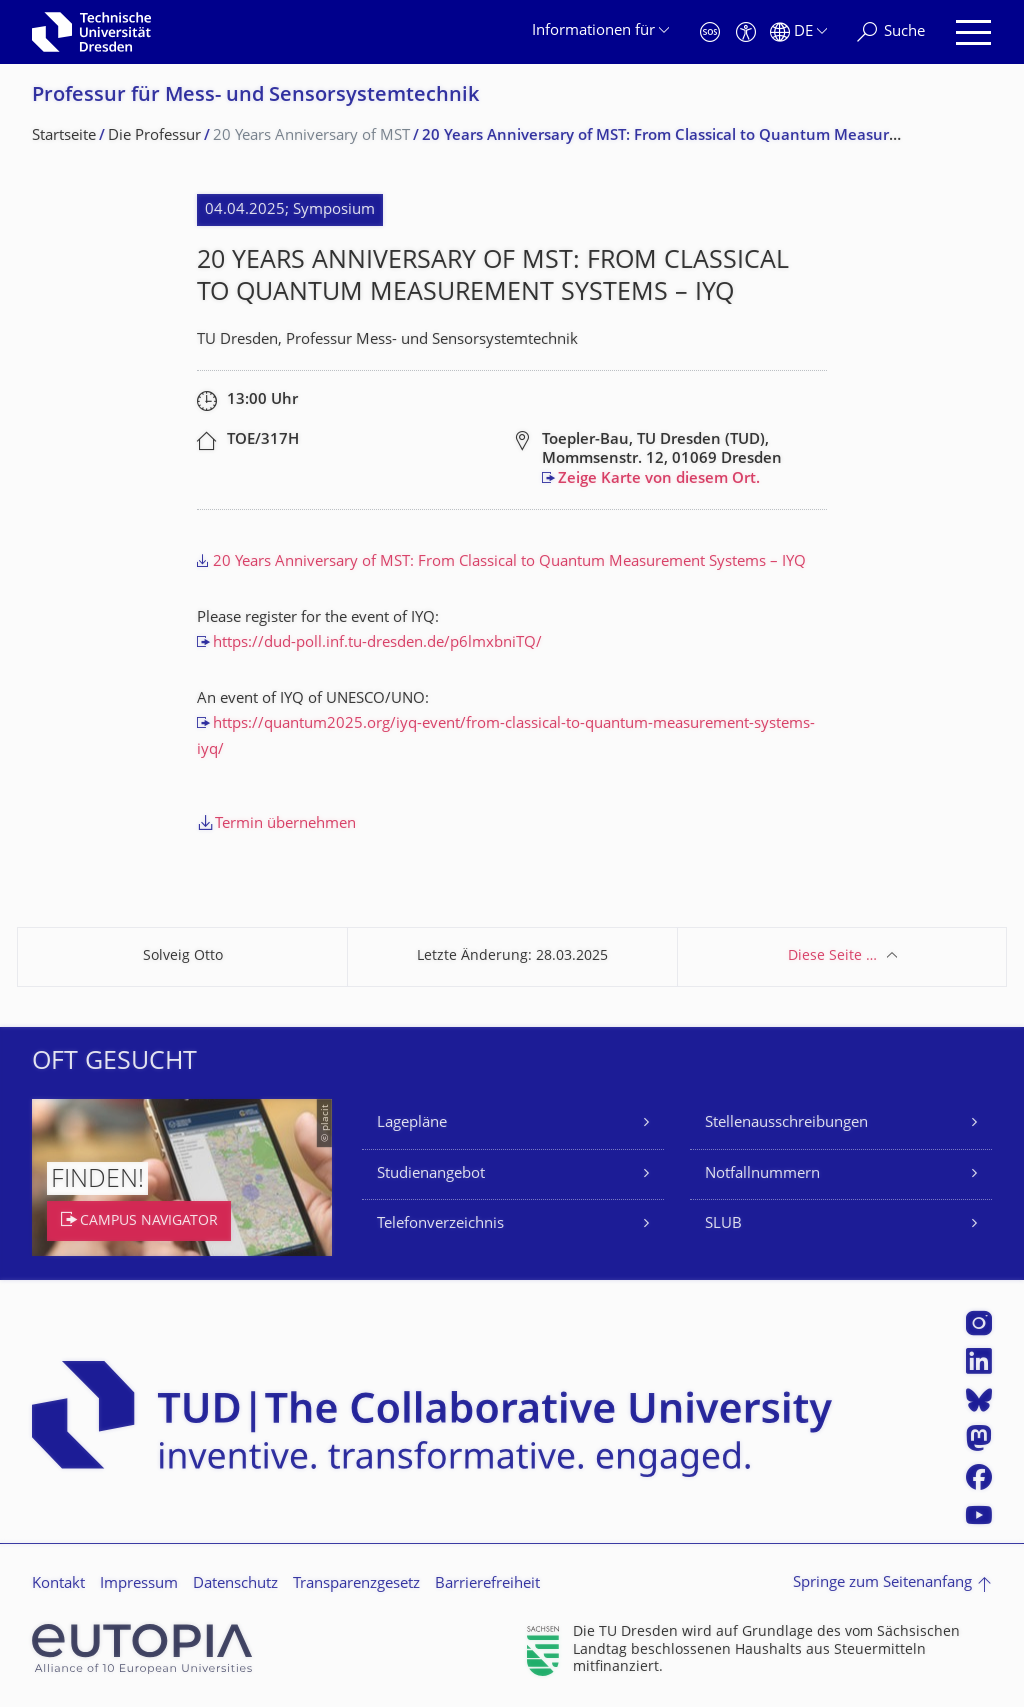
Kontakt (58, 1584)
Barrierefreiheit (487, 1584)
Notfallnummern (762, 1174)
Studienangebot (431, 1174)
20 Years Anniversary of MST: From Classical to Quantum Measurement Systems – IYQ (509, 562)
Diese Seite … (832, 956)
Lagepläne (412, 1123)
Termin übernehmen (285, 824)
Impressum (139, 1584)
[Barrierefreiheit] (746, 32)
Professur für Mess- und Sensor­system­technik (255, 96)
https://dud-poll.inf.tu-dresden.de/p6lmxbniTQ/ (377, 643)
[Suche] (891, 32)
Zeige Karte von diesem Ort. (659, 479)
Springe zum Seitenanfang (882, 1583)
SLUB (723, 1224)
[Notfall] (710, 32)
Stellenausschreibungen (786, 1123)
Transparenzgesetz (356, 1584)
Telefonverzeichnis (440, 1224)
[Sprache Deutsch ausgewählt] (798, 32)
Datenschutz (235, 1584)
